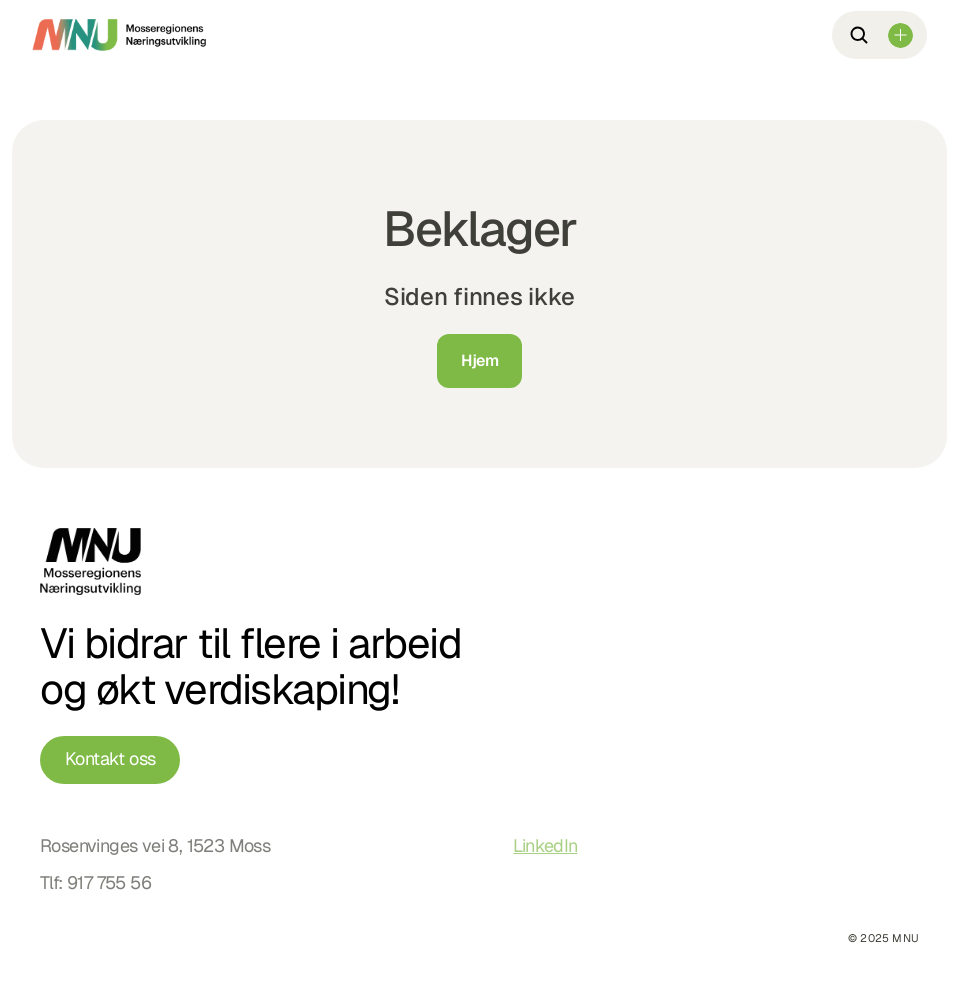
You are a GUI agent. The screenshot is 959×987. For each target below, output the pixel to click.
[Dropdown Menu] (900, 35)
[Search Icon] (859, 35)
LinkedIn (545, 845)
